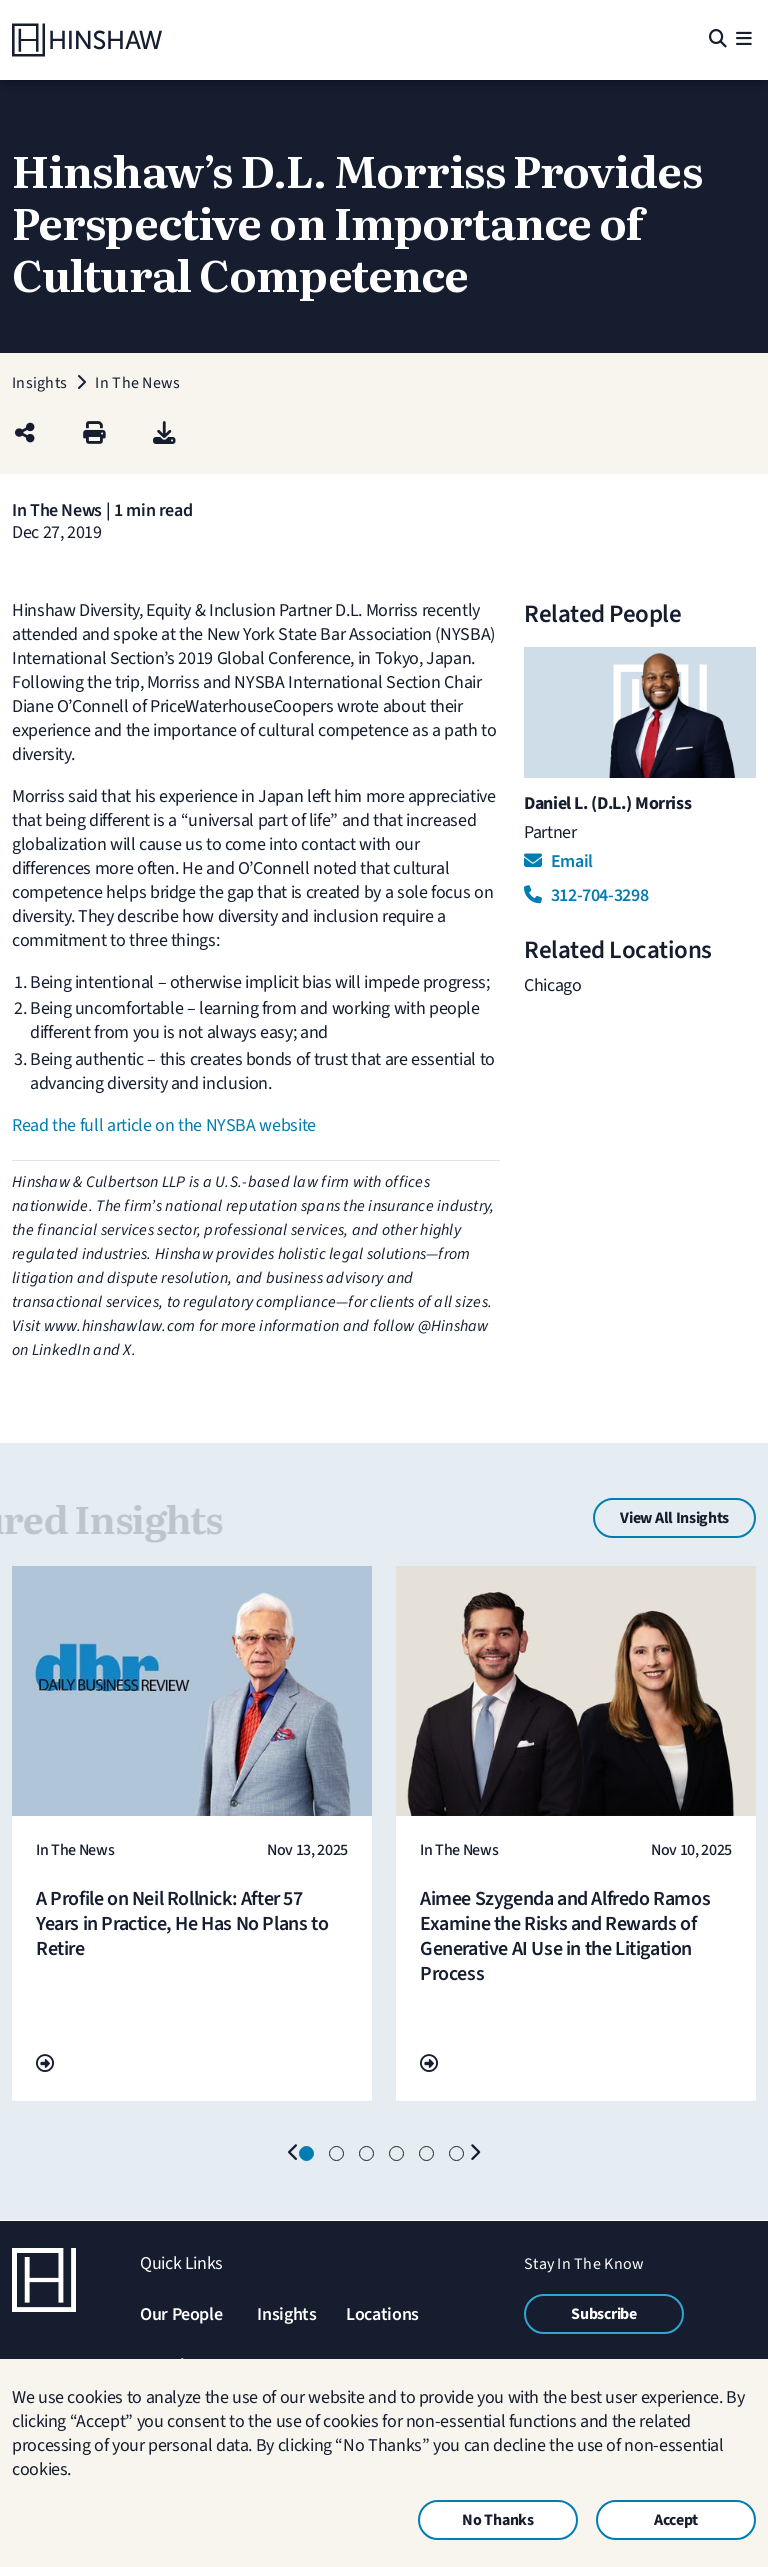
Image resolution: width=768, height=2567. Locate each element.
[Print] (94, 434)
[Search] (716, 40)
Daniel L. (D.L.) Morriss (607, 803)
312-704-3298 (586, 895)
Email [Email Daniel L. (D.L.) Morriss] (558, 861)
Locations (382, 2314)
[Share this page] (25, 434)
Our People (181, 2314)
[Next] (474, 2154)
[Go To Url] (45, 2064)
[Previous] (294, 2154)
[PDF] (164, 434)
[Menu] (743, 40)
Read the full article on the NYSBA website (164, 1125)
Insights (286, 2314)
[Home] (87, 40)
